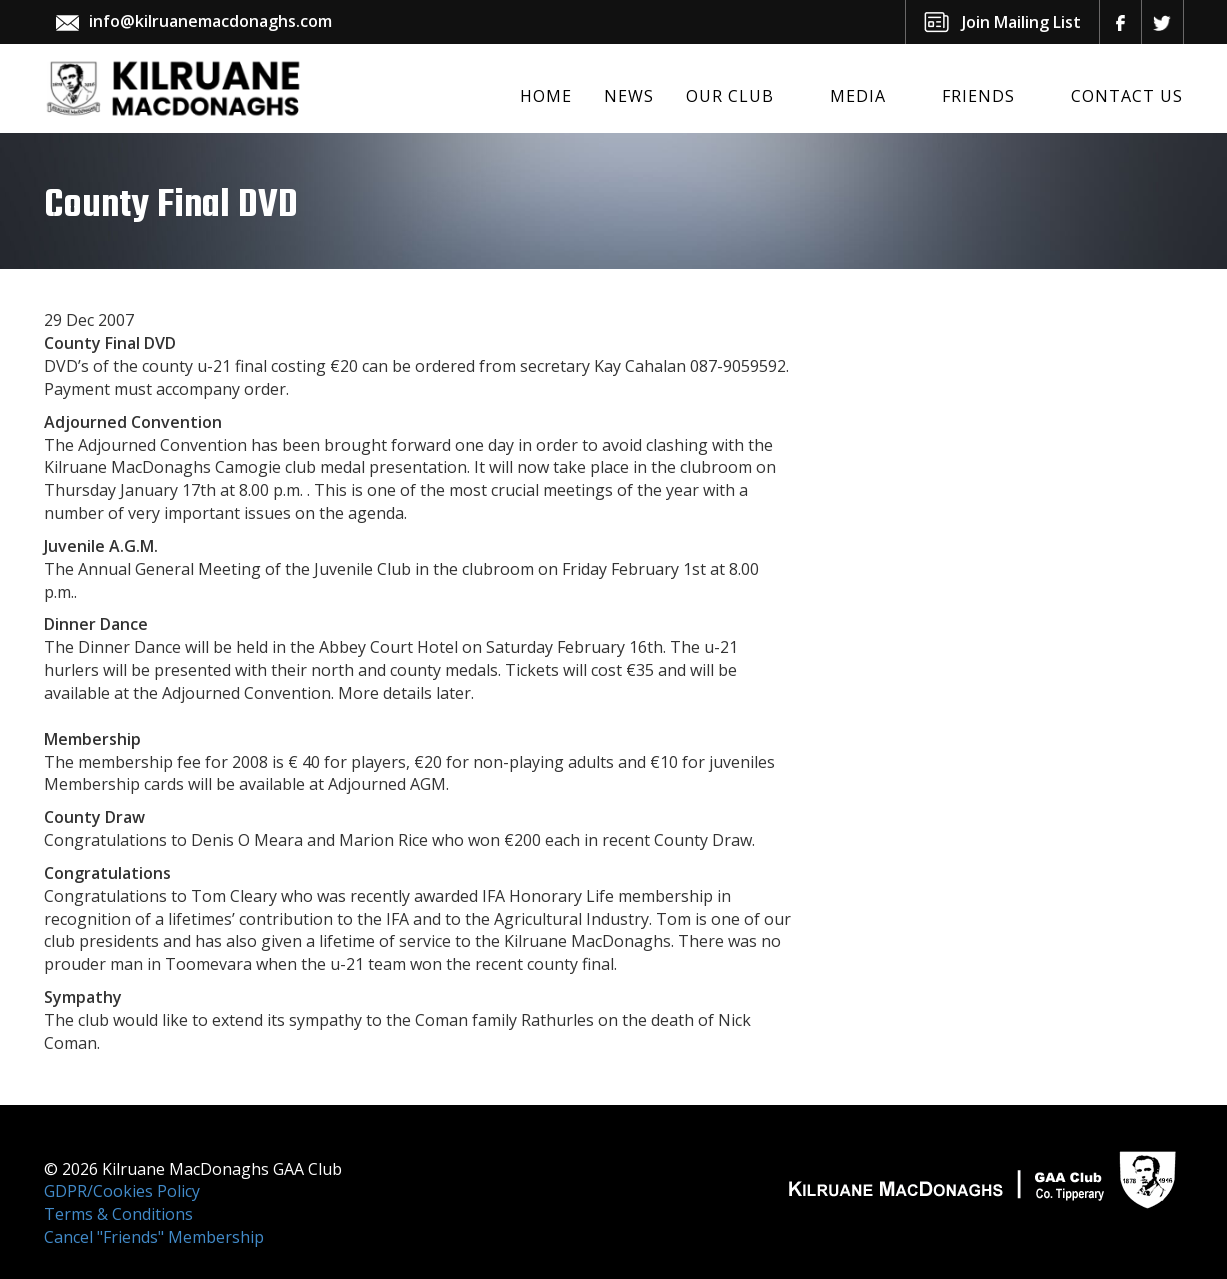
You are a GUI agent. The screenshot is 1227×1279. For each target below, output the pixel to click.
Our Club (730, 96)
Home (546, 96)
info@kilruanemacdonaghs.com (210, 21)
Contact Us (1127, 96)
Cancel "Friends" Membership (154, 1237)
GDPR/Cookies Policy (122, 1191)
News (629, 96)
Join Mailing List (1021, 22)
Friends (978, 96)
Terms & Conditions (118, 1214)
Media (858, 96)
